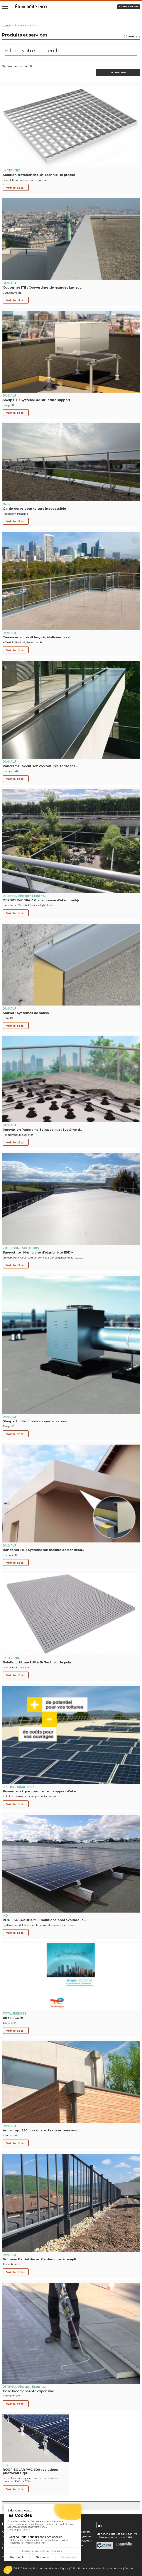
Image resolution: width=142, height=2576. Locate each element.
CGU (73, 2568)
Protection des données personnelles (100, 2568)
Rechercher (118, 73)
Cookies (130, 2568)
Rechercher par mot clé (17, 66)
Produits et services (29, 25)
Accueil (6, 25)
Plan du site (39, 2568)
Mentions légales (58, 2568)
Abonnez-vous (127, 6)
